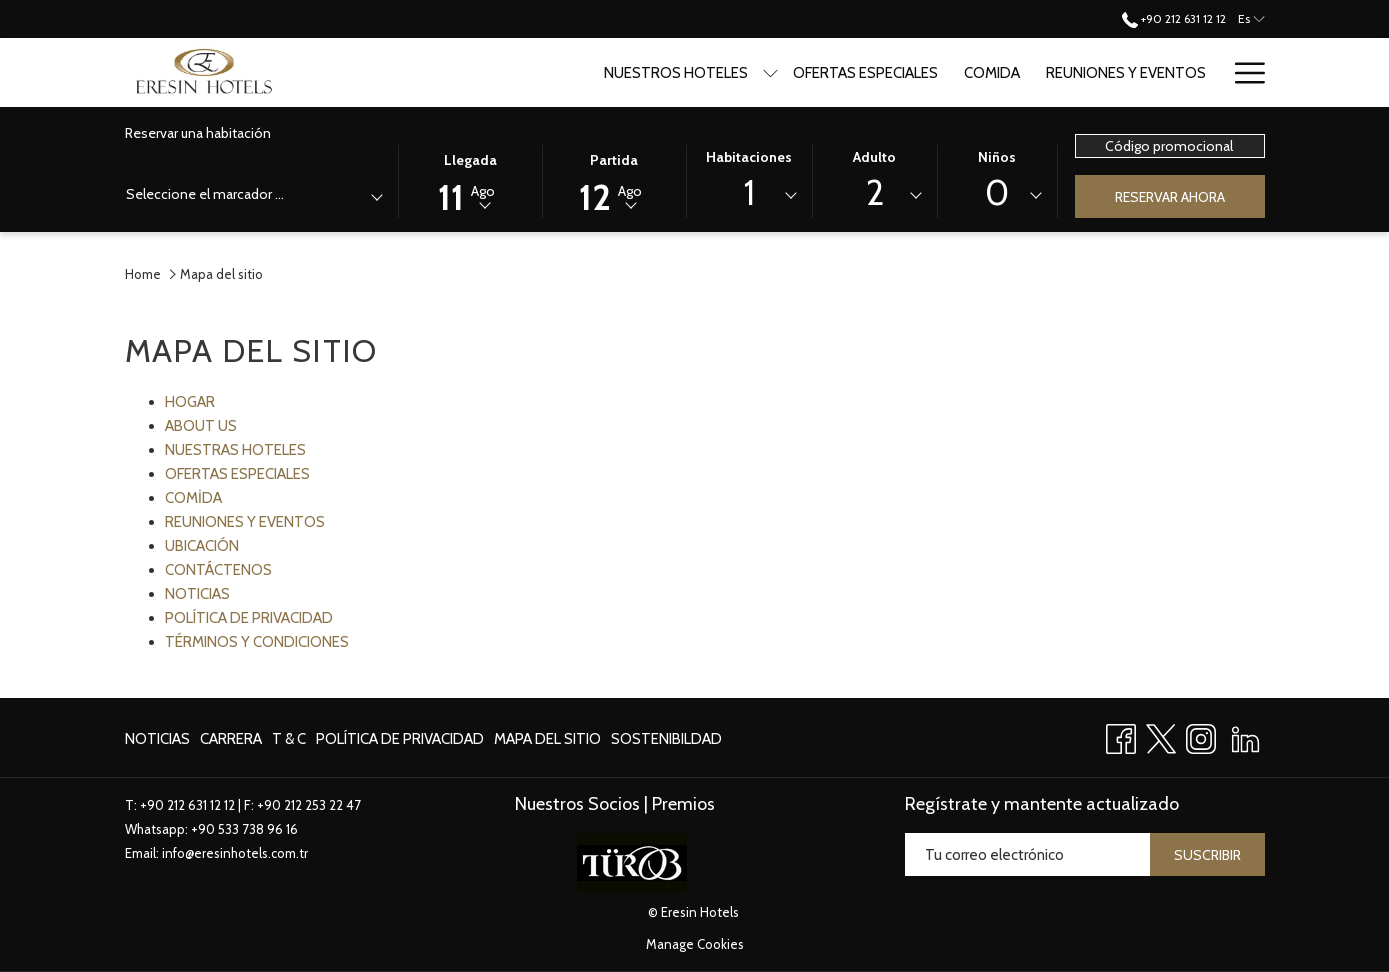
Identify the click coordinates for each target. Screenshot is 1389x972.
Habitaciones (749, 157)
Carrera (231, 739)
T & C (289, 739)
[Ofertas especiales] (846, 72)
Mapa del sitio (547, 739)
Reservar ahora (1170, 197)
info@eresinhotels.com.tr (235, 853)
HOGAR (190, 402)
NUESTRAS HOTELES (235, 450)
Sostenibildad (666, 739)
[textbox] (206, 194)
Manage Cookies (695, 944)
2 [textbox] (875, 192)
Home (143, 274)
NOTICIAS (197, 594)
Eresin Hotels (700, 912)
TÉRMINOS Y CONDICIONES (257, 642)
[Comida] (973, 72)
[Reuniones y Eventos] (1107, 72)
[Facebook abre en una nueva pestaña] (1121, 735)
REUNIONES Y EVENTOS (245, 522)
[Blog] (1232, 72)
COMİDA (193, 498)
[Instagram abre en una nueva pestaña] (1201, 735)
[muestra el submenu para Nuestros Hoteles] (751, 72)
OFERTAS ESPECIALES (237, 474)
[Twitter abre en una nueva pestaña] (1161, 735)
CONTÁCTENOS (218, 570)
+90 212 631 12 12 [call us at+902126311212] (1174, 18)
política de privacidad (400, 739)
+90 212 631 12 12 (187, 805)
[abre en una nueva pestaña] (632, 862)
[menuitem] (160, 738)
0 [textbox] (997, 192)
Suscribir (1207, 855)
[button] (470, 180)
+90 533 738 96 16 (244, 829)
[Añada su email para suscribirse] (1027, 854)
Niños (997, 157)
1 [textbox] (749, 192)
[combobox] (254, 198)
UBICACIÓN (202, 546)
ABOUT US (201, 426)
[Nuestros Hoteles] (656, 72)
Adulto (874, 157)
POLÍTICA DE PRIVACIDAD (249, 618)
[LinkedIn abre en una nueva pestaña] (1245, 735)
